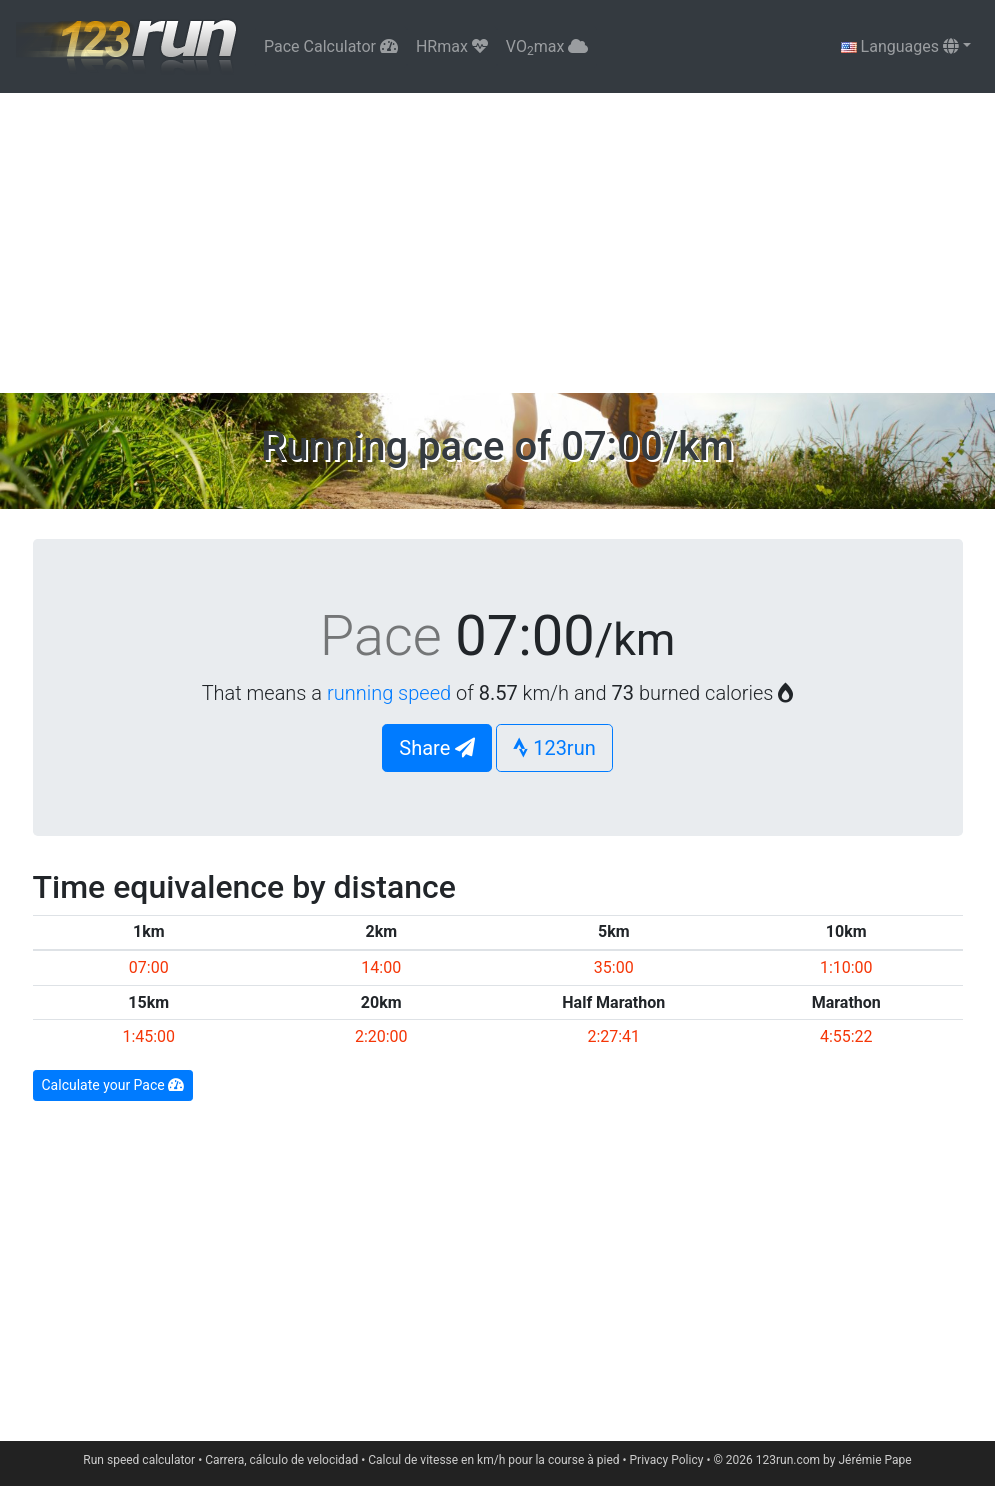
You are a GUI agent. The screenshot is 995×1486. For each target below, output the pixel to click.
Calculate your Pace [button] (113, 1085)
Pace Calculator (331, 46)
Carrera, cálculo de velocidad (281, 1460)
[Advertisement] (497, 243)
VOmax (547, 47)
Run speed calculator (139, 1460)
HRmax (452, 46)
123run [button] (554, 748)
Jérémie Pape (874, 1460)
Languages (900, 46)
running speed (389, 693)
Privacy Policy (667, 1460)
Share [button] (437, 748)
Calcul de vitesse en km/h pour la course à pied (493, 1460)
